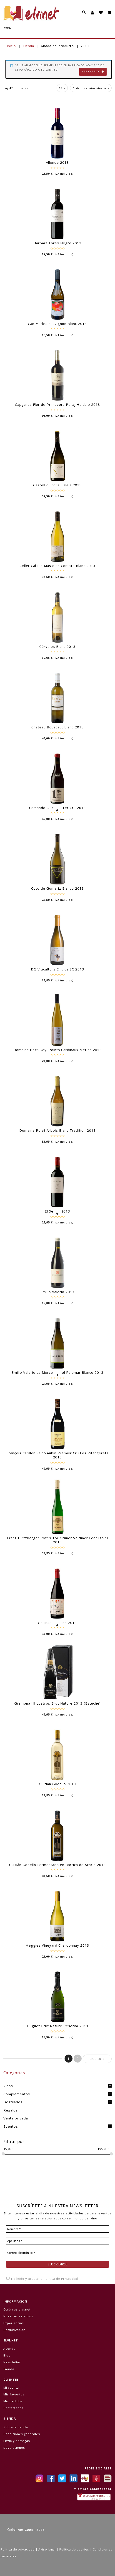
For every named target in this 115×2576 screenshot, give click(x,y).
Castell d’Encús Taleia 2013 (57, 485)
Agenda (9, 2348)
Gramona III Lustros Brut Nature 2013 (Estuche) (57, 1703)
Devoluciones (14, 2448)
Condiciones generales (21, 2434)
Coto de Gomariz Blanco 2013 (57, 888)
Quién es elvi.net (16, 2309)
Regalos (10, 2110)
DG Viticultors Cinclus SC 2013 (57, 969)
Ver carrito (91, 71)
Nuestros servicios (18, 2316)
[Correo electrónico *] (57, 2252)
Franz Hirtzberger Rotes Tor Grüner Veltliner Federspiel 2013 (57, 1540)
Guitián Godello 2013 (57, 1784)
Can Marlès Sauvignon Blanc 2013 (57, 323)
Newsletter (12, 2362)
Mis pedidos (13, 2401)
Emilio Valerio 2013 (57, 1291)
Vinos (8, 2085)
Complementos (16, 2094)
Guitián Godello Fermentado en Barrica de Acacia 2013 (57, 1864)
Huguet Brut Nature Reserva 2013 (57, 2026)
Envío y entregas (16, 2441)
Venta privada (15, 2118)
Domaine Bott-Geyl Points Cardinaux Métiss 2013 (57, 1049)
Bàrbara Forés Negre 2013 (58, 243)
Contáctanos (13, 2408)
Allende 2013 (57, 162)
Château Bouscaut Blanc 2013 (57, 727)
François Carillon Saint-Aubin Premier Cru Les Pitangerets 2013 (58, 1455)
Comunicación (14, 2330)
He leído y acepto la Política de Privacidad (42, 2279)
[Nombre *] (57, 2229)
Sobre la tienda (15, 2427)
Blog (6, 2355)
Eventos (10, 2126)
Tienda (28, 46)
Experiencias (13, 2323)
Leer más (57, 810)
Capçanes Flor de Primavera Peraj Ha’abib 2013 (57, 404)
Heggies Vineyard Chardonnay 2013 (57, 1945)
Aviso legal (47, 2549)
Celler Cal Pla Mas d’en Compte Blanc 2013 (57, 565)
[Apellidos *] (57, 2240)
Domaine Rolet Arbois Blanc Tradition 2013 (57, 1130)
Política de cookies (74, 2549)
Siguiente (97, 2058)
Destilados (12, 2102)
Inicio (11, 46)
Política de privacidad (17, 2549)
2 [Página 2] (78, 2058)
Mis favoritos (13, 2394)
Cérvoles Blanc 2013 (57, 646)
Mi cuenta (11, 2387)
